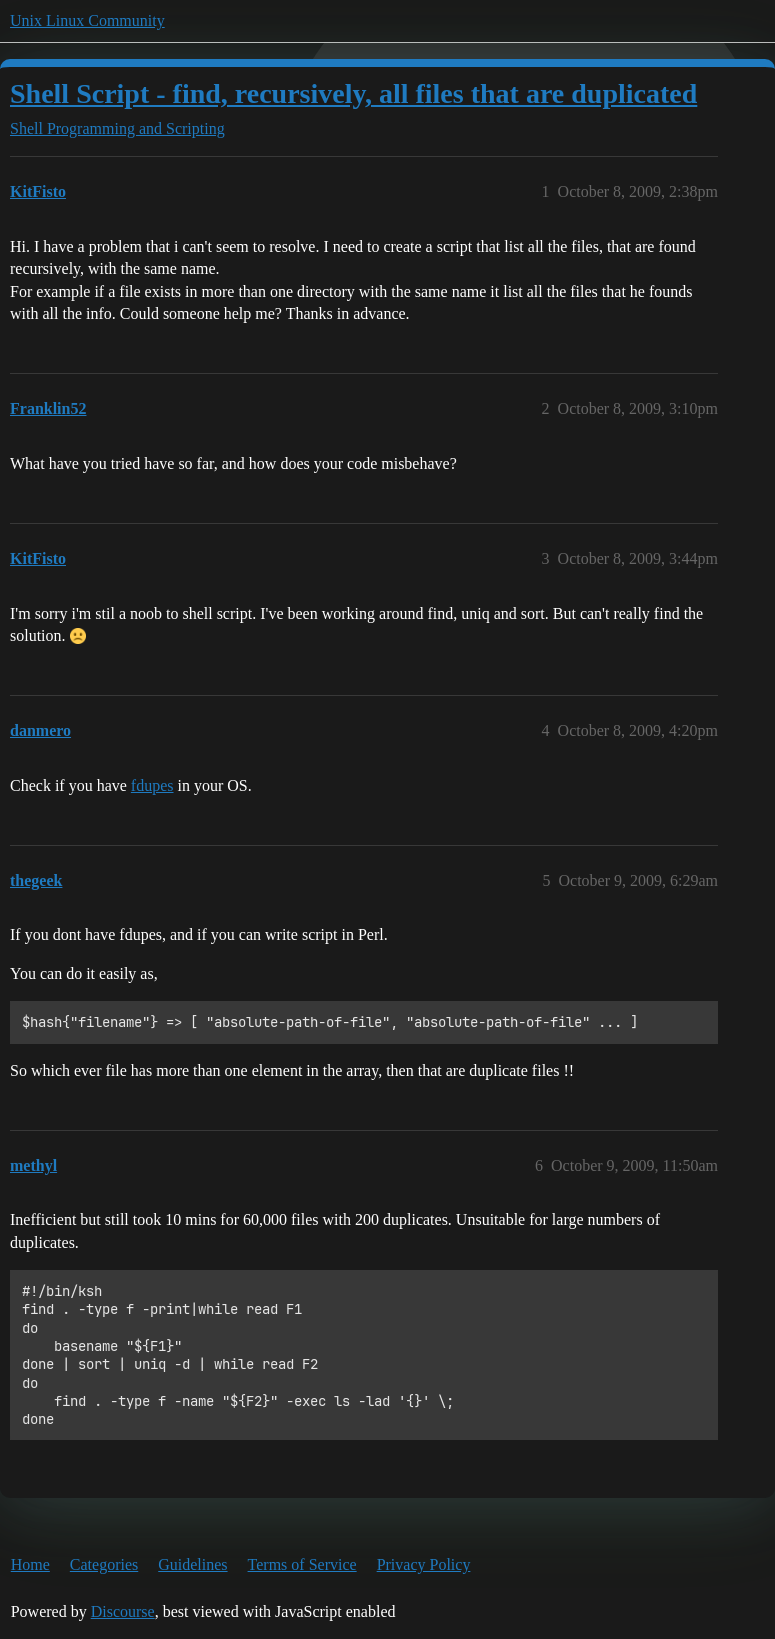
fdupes (152, 785)
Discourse (123, 1611)
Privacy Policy (424, 1564)
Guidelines (192, 1564)
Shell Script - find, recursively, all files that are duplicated (353, 93)
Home (30, 1564)
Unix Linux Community (87, 20)
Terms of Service (302, 1564)
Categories (104, 1564)
